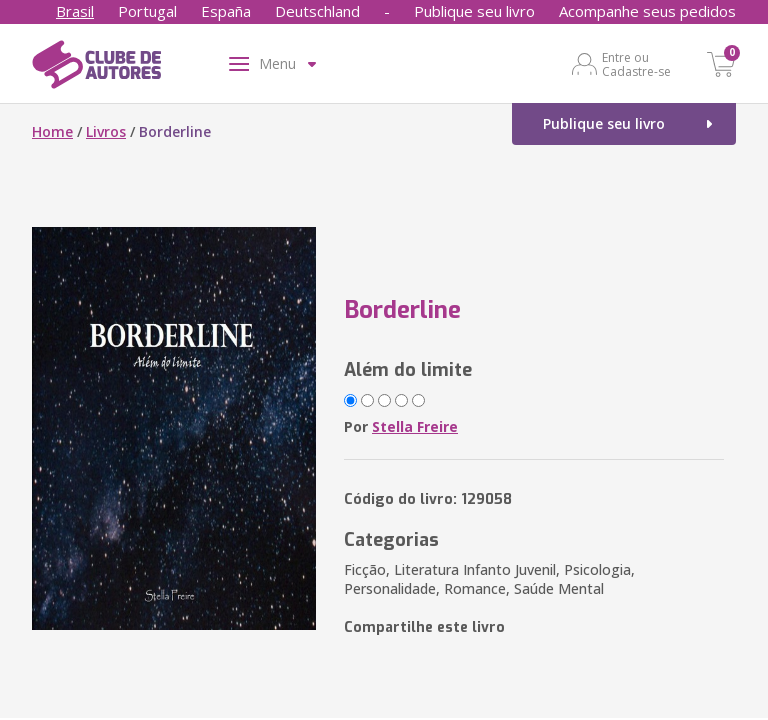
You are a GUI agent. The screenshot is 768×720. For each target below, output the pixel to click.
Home (52, 131)
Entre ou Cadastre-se (636, 64)
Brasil (75, 11)
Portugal (147, 11)
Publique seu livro (474, 11)
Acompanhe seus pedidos (647, 11)
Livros (106, 131)
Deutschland (317, 11)
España (226, 11)
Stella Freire (415, 426)
